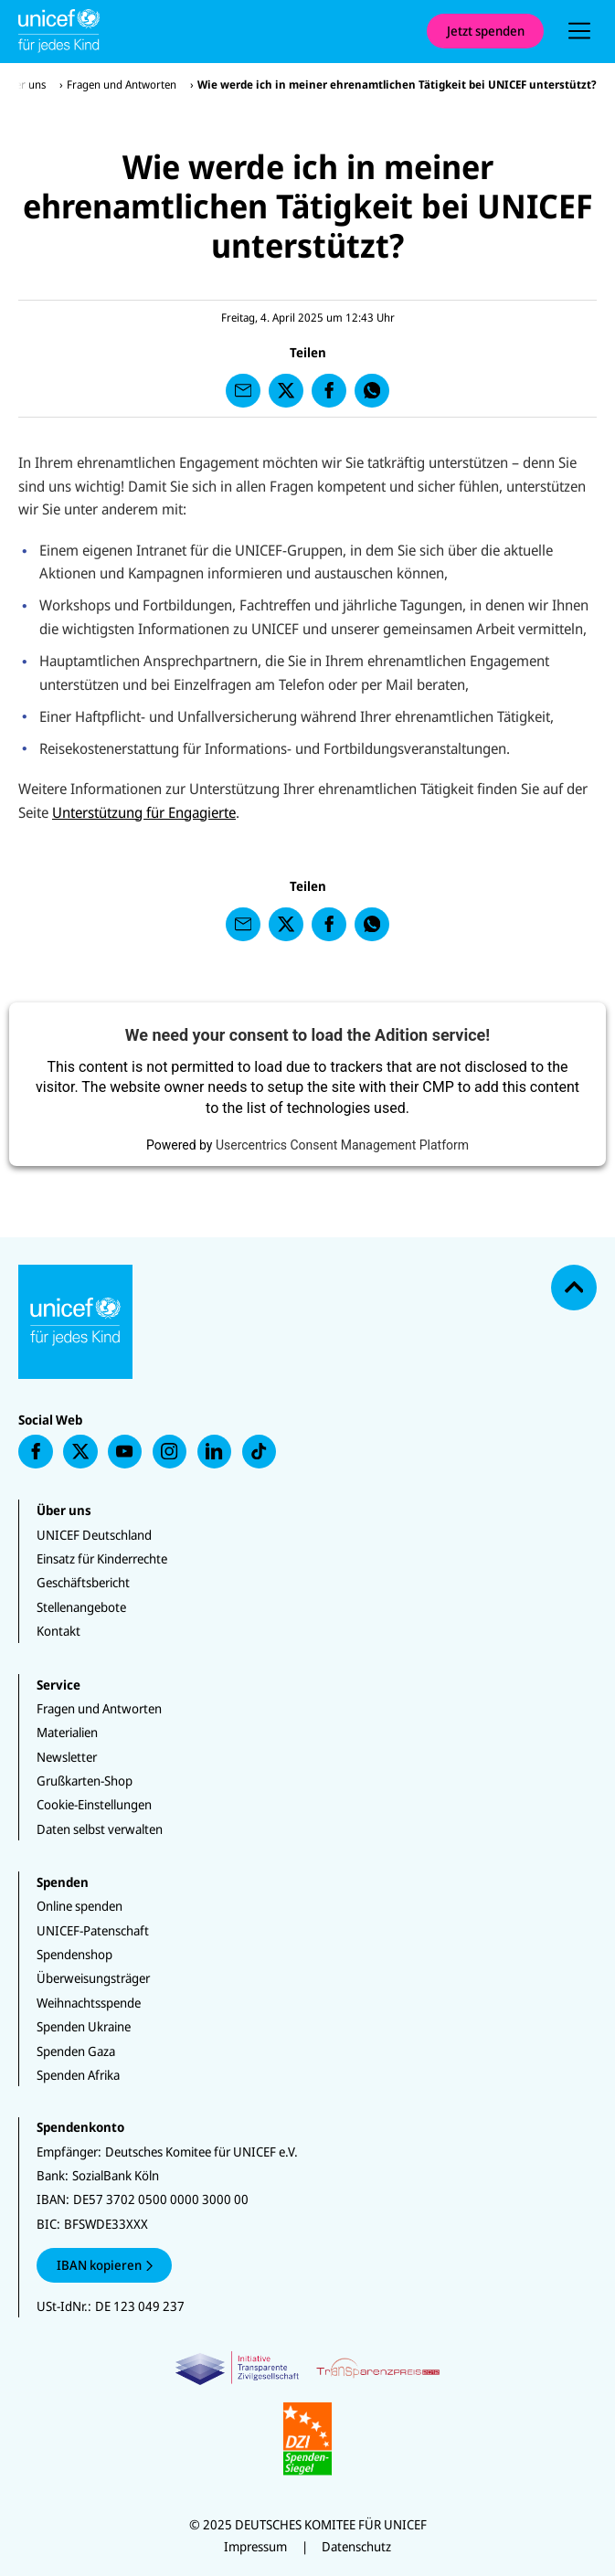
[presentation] (579, 31)
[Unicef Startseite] (213, 31)
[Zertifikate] (307, 2413)
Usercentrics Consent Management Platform (342, 1145)
